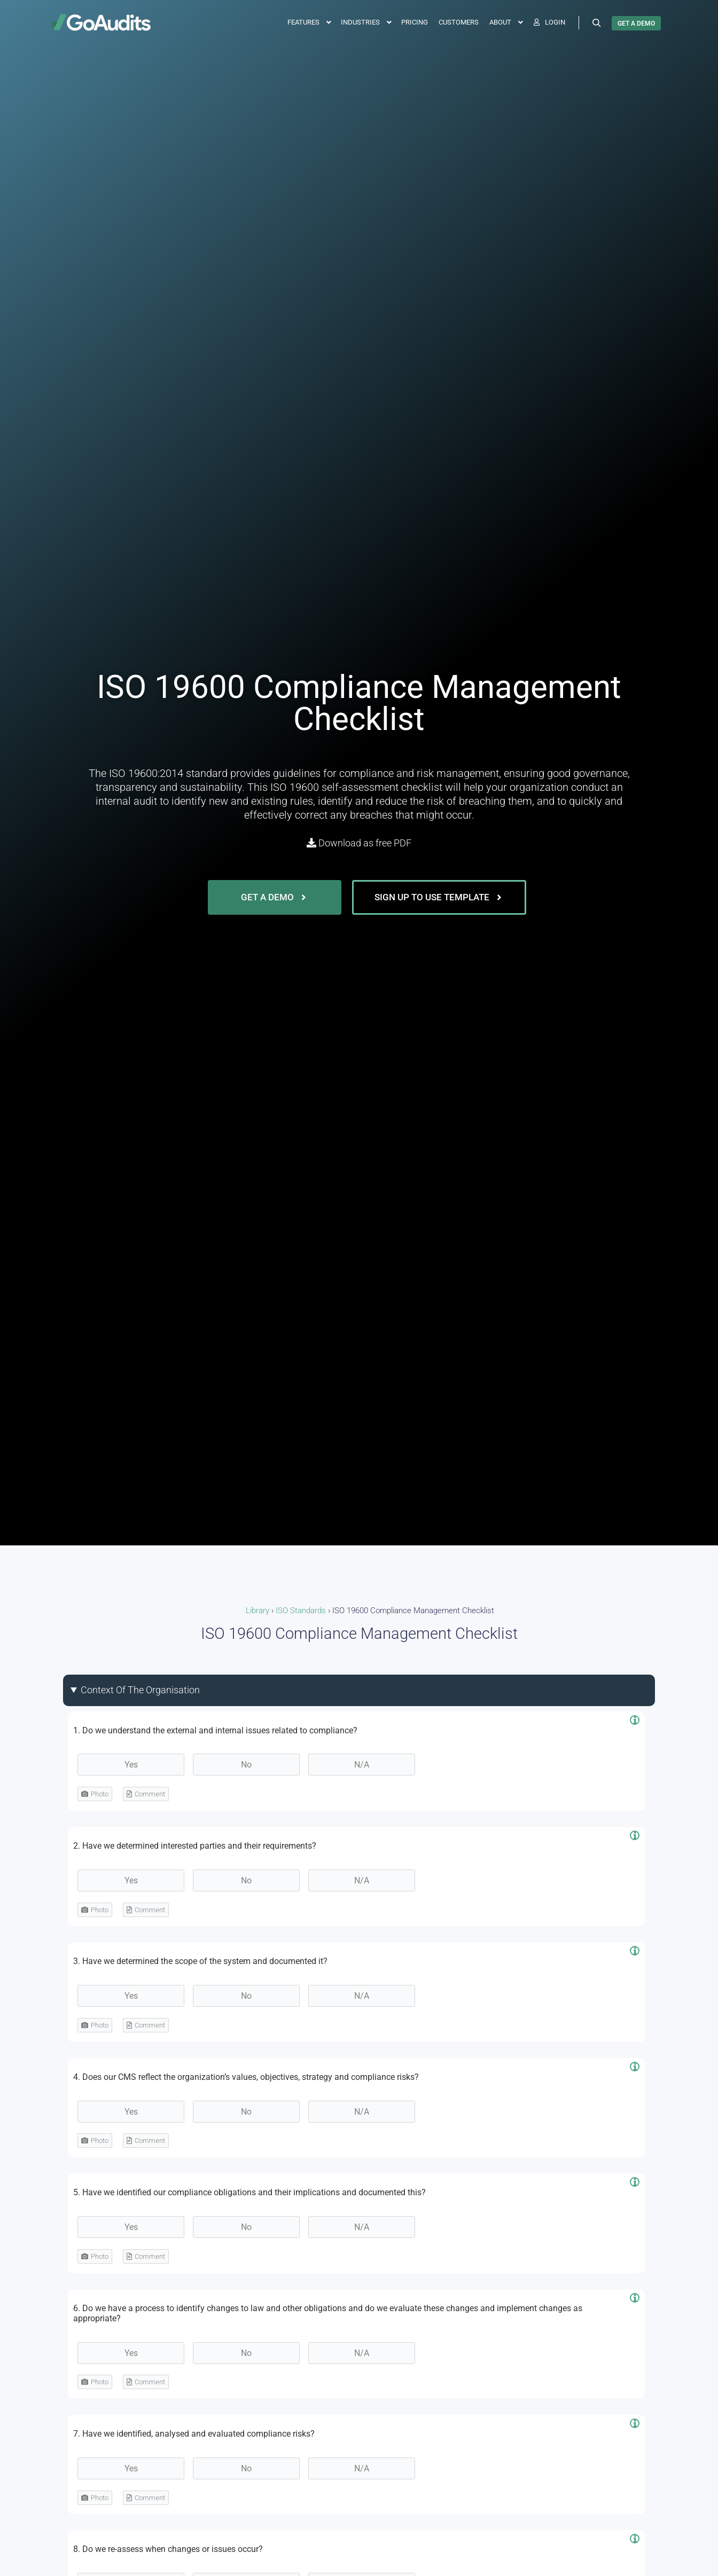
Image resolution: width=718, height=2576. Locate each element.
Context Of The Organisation (140, 1689)
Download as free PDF (359, 843)
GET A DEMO (636, 23)
